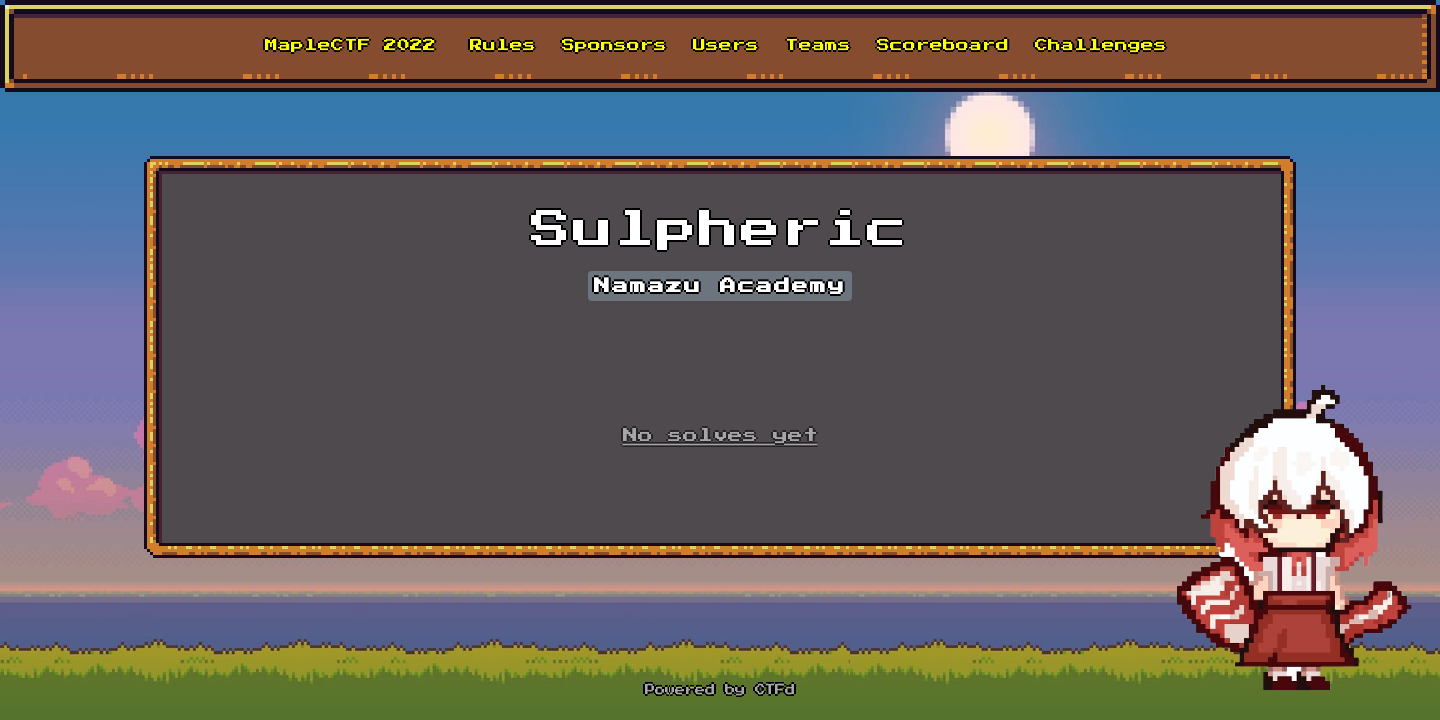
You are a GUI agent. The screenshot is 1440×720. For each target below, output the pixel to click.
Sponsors (614, 45)
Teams (818, 45)
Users (726, 45)
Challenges (1101, 45)
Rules (503, 45)
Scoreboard (943, 45)
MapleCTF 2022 (350, 45)
